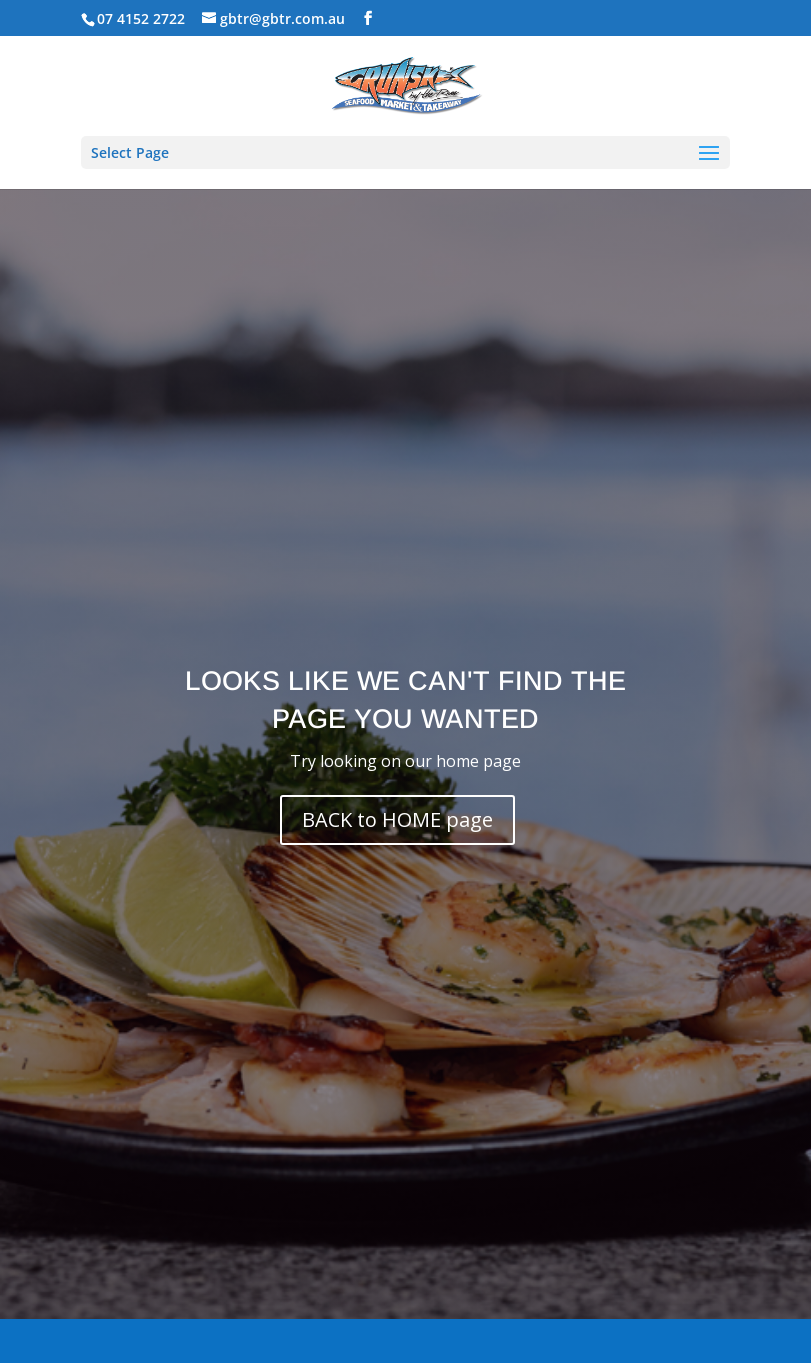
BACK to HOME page (397, 819)
